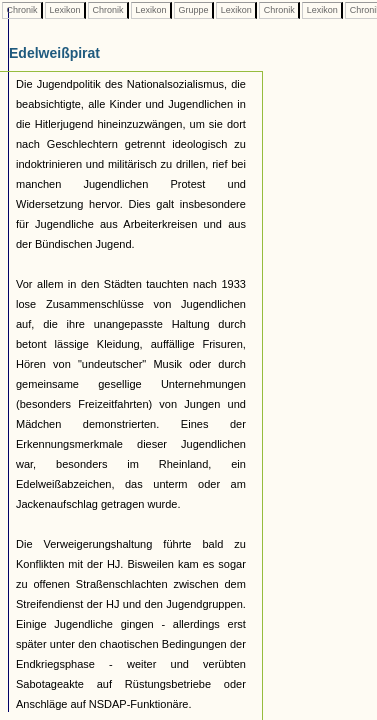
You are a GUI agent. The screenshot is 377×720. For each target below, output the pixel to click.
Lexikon (65, 10)
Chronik (22, 10)
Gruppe (193, 10)
